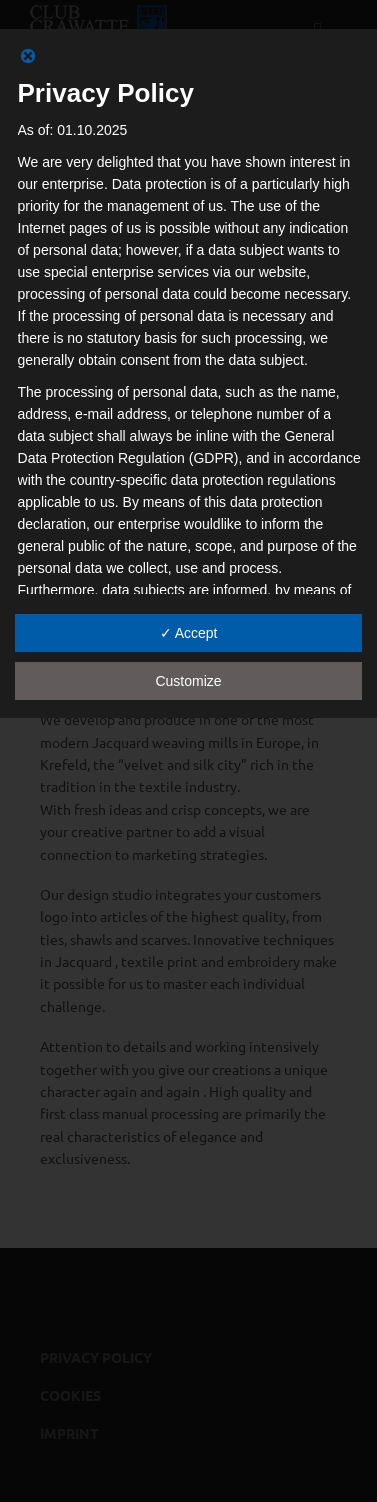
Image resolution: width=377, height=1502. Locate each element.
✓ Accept (189, 633)
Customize (188, 681)
